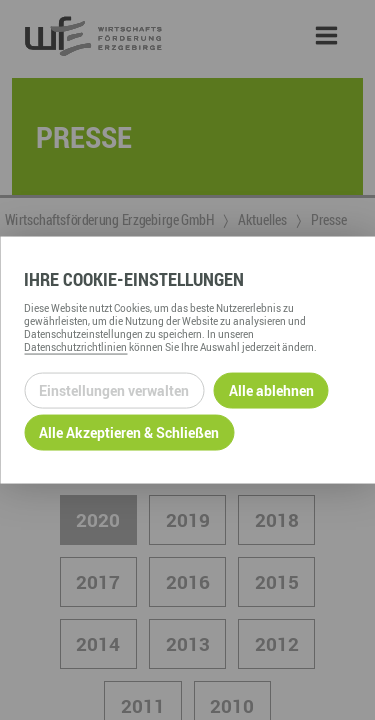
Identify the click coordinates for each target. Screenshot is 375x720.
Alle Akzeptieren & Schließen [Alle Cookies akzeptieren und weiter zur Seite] (129, 432)
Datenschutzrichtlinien (75, 346)
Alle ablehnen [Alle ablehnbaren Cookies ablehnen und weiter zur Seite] (271, 390)
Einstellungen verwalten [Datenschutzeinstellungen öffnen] (114, 390)
